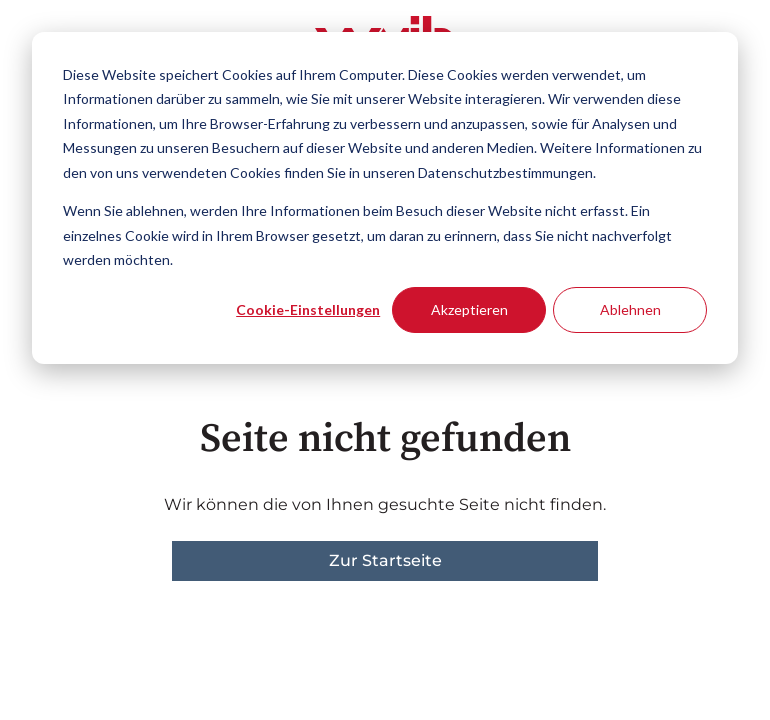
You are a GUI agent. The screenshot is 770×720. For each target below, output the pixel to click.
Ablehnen (630, 309)
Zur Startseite (385, 560)
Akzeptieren (469, 309)
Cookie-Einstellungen (308, 309)
